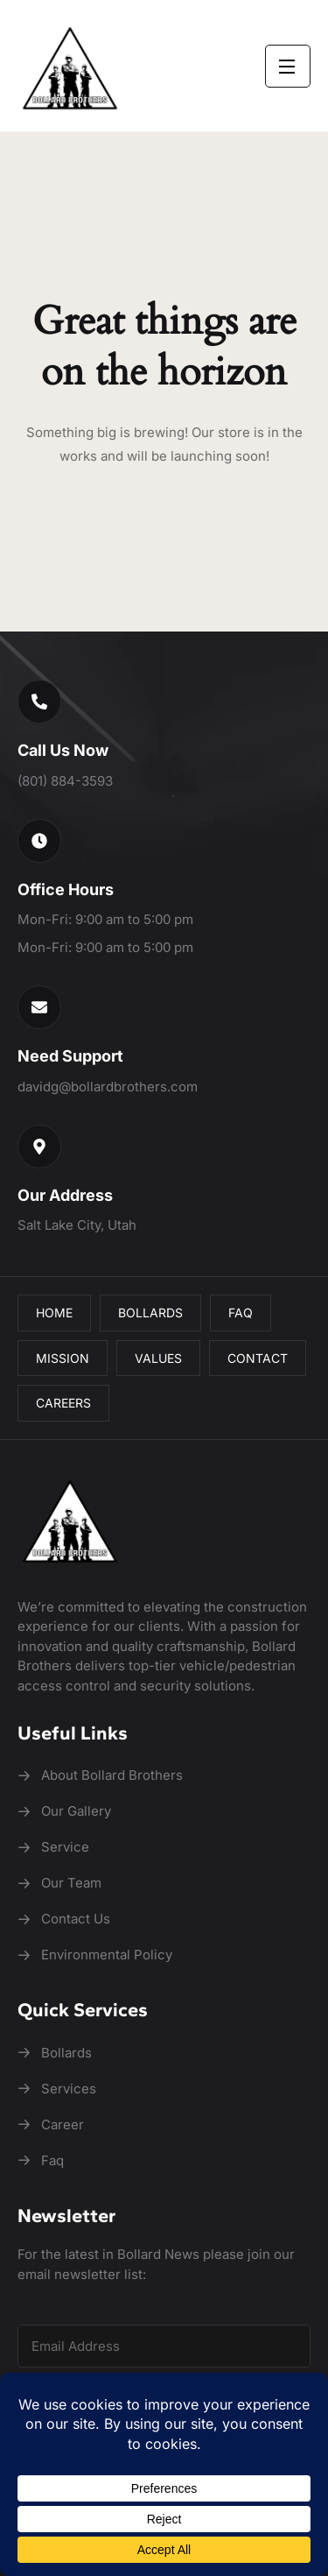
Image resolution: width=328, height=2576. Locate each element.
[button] (39, 701)
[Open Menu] (288, 66)
